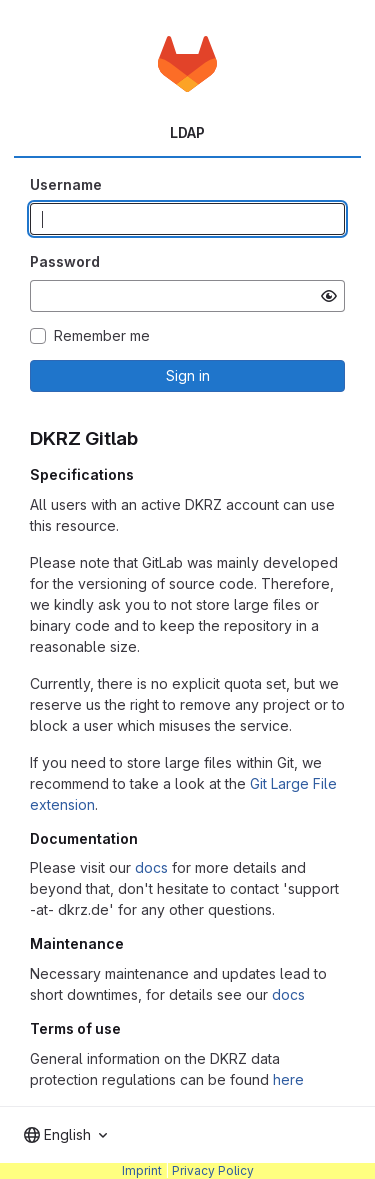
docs (151, 867)
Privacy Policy (213, 1170)
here (288, 1079)
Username (66, 184)
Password (65, 261)
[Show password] (329, 296)
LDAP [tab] (187, 132)
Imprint (142, 1170)
